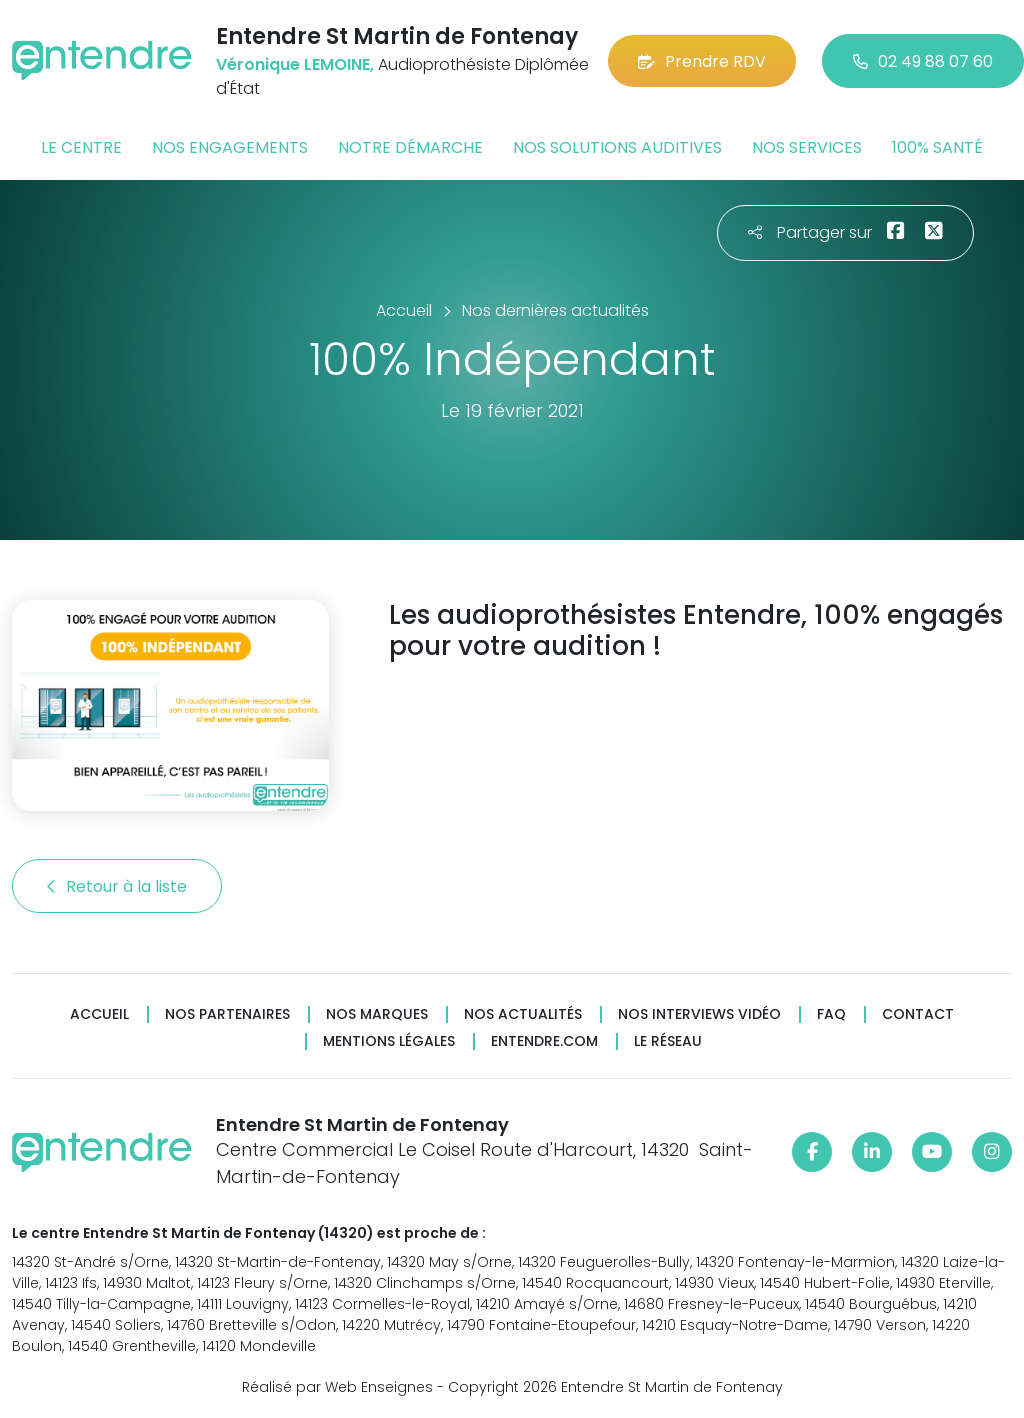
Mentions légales (389, 1041)
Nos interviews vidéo (699, 1014)
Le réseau (668, 1041)
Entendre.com (544, 1041)
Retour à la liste (117, 886)
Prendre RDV (702, 61)
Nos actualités (523, 1014)
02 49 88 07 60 (923, 61)
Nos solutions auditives (617, 147)
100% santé (937, 147)
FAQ (831, 1014)
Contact (918, 1014)
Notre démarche (410, 147)
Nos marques (377, 1014)
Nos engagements (230, 147)
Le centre (81, 147)
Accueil (99, 1014)
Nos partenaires (227, 1014)
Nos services (807, 147)
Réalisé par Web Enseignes (337, 1387)
